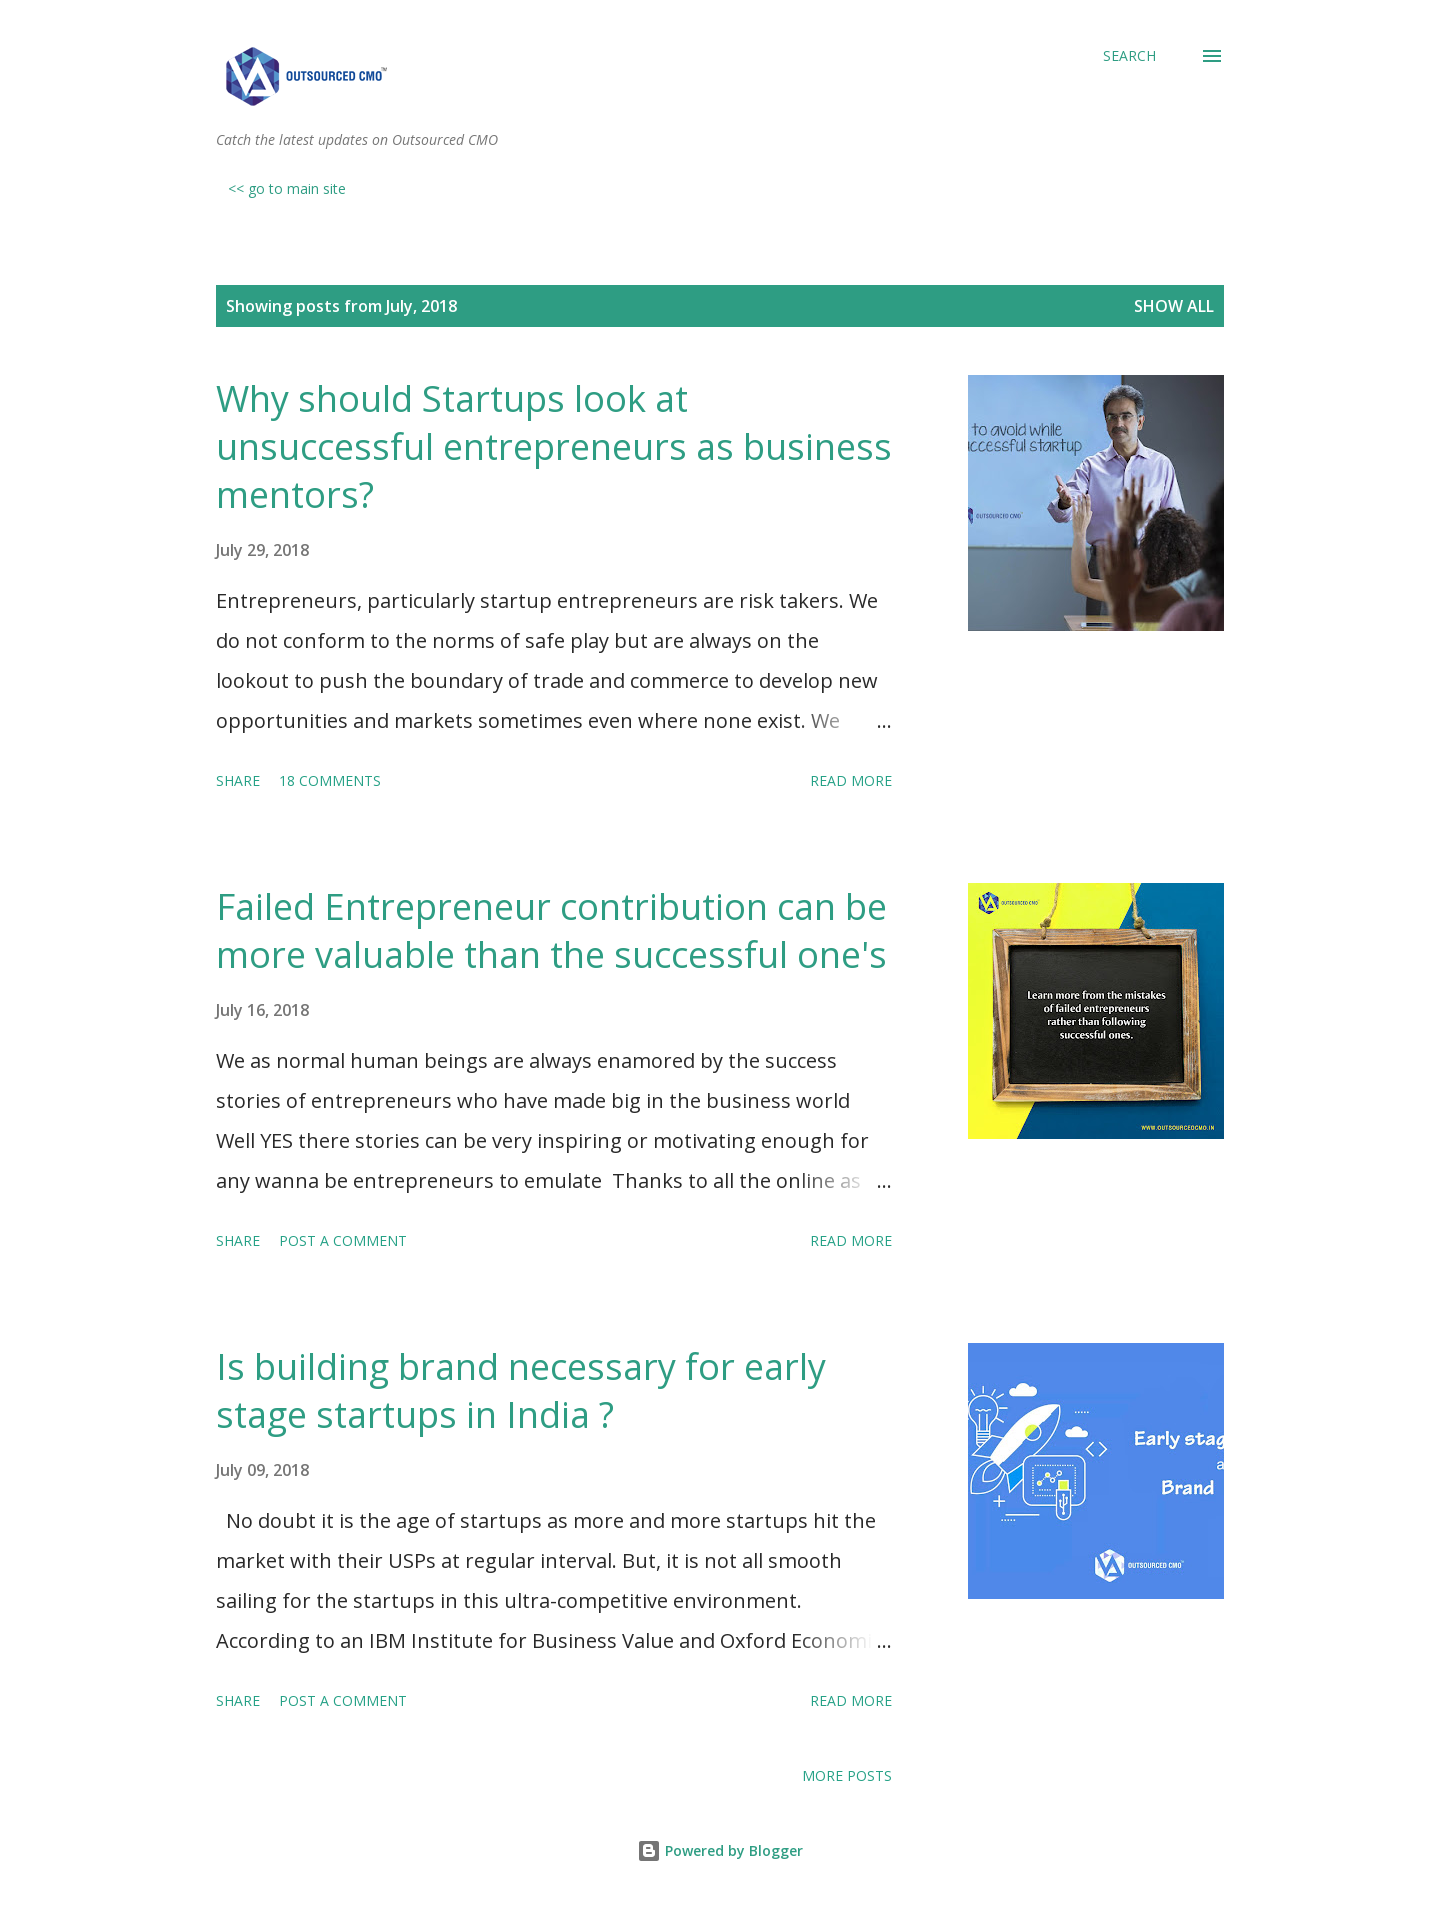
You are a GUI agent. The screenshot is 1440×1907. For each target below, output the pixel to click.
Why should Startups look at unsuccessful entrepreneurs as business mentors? (554, 446)
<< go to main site (287, 188)
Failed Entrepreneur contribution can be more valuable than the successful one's (551, 930)
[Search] (1129, 56)
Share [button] (238, 780)
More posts (847, 1775)
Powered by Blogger (720, 1850)
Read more (851, 780)
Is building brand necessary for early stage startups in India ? (521, 1390)
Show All (1174, 306)
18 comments (330, 780)
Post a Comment (343, 1240)
